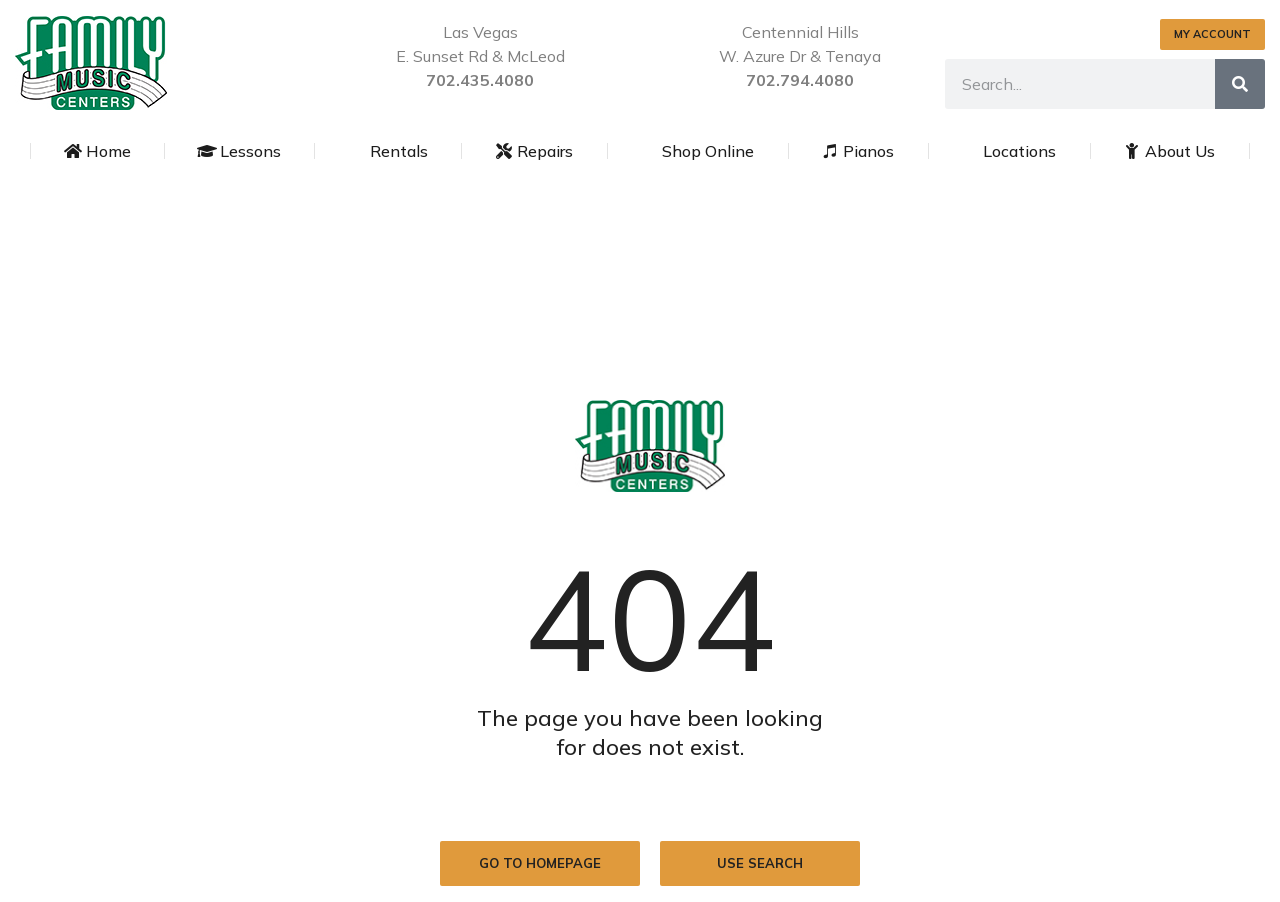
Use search (760, 863)
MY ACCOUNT (1212, 34)
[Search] (1240, 84)
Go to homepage (540, 863)
